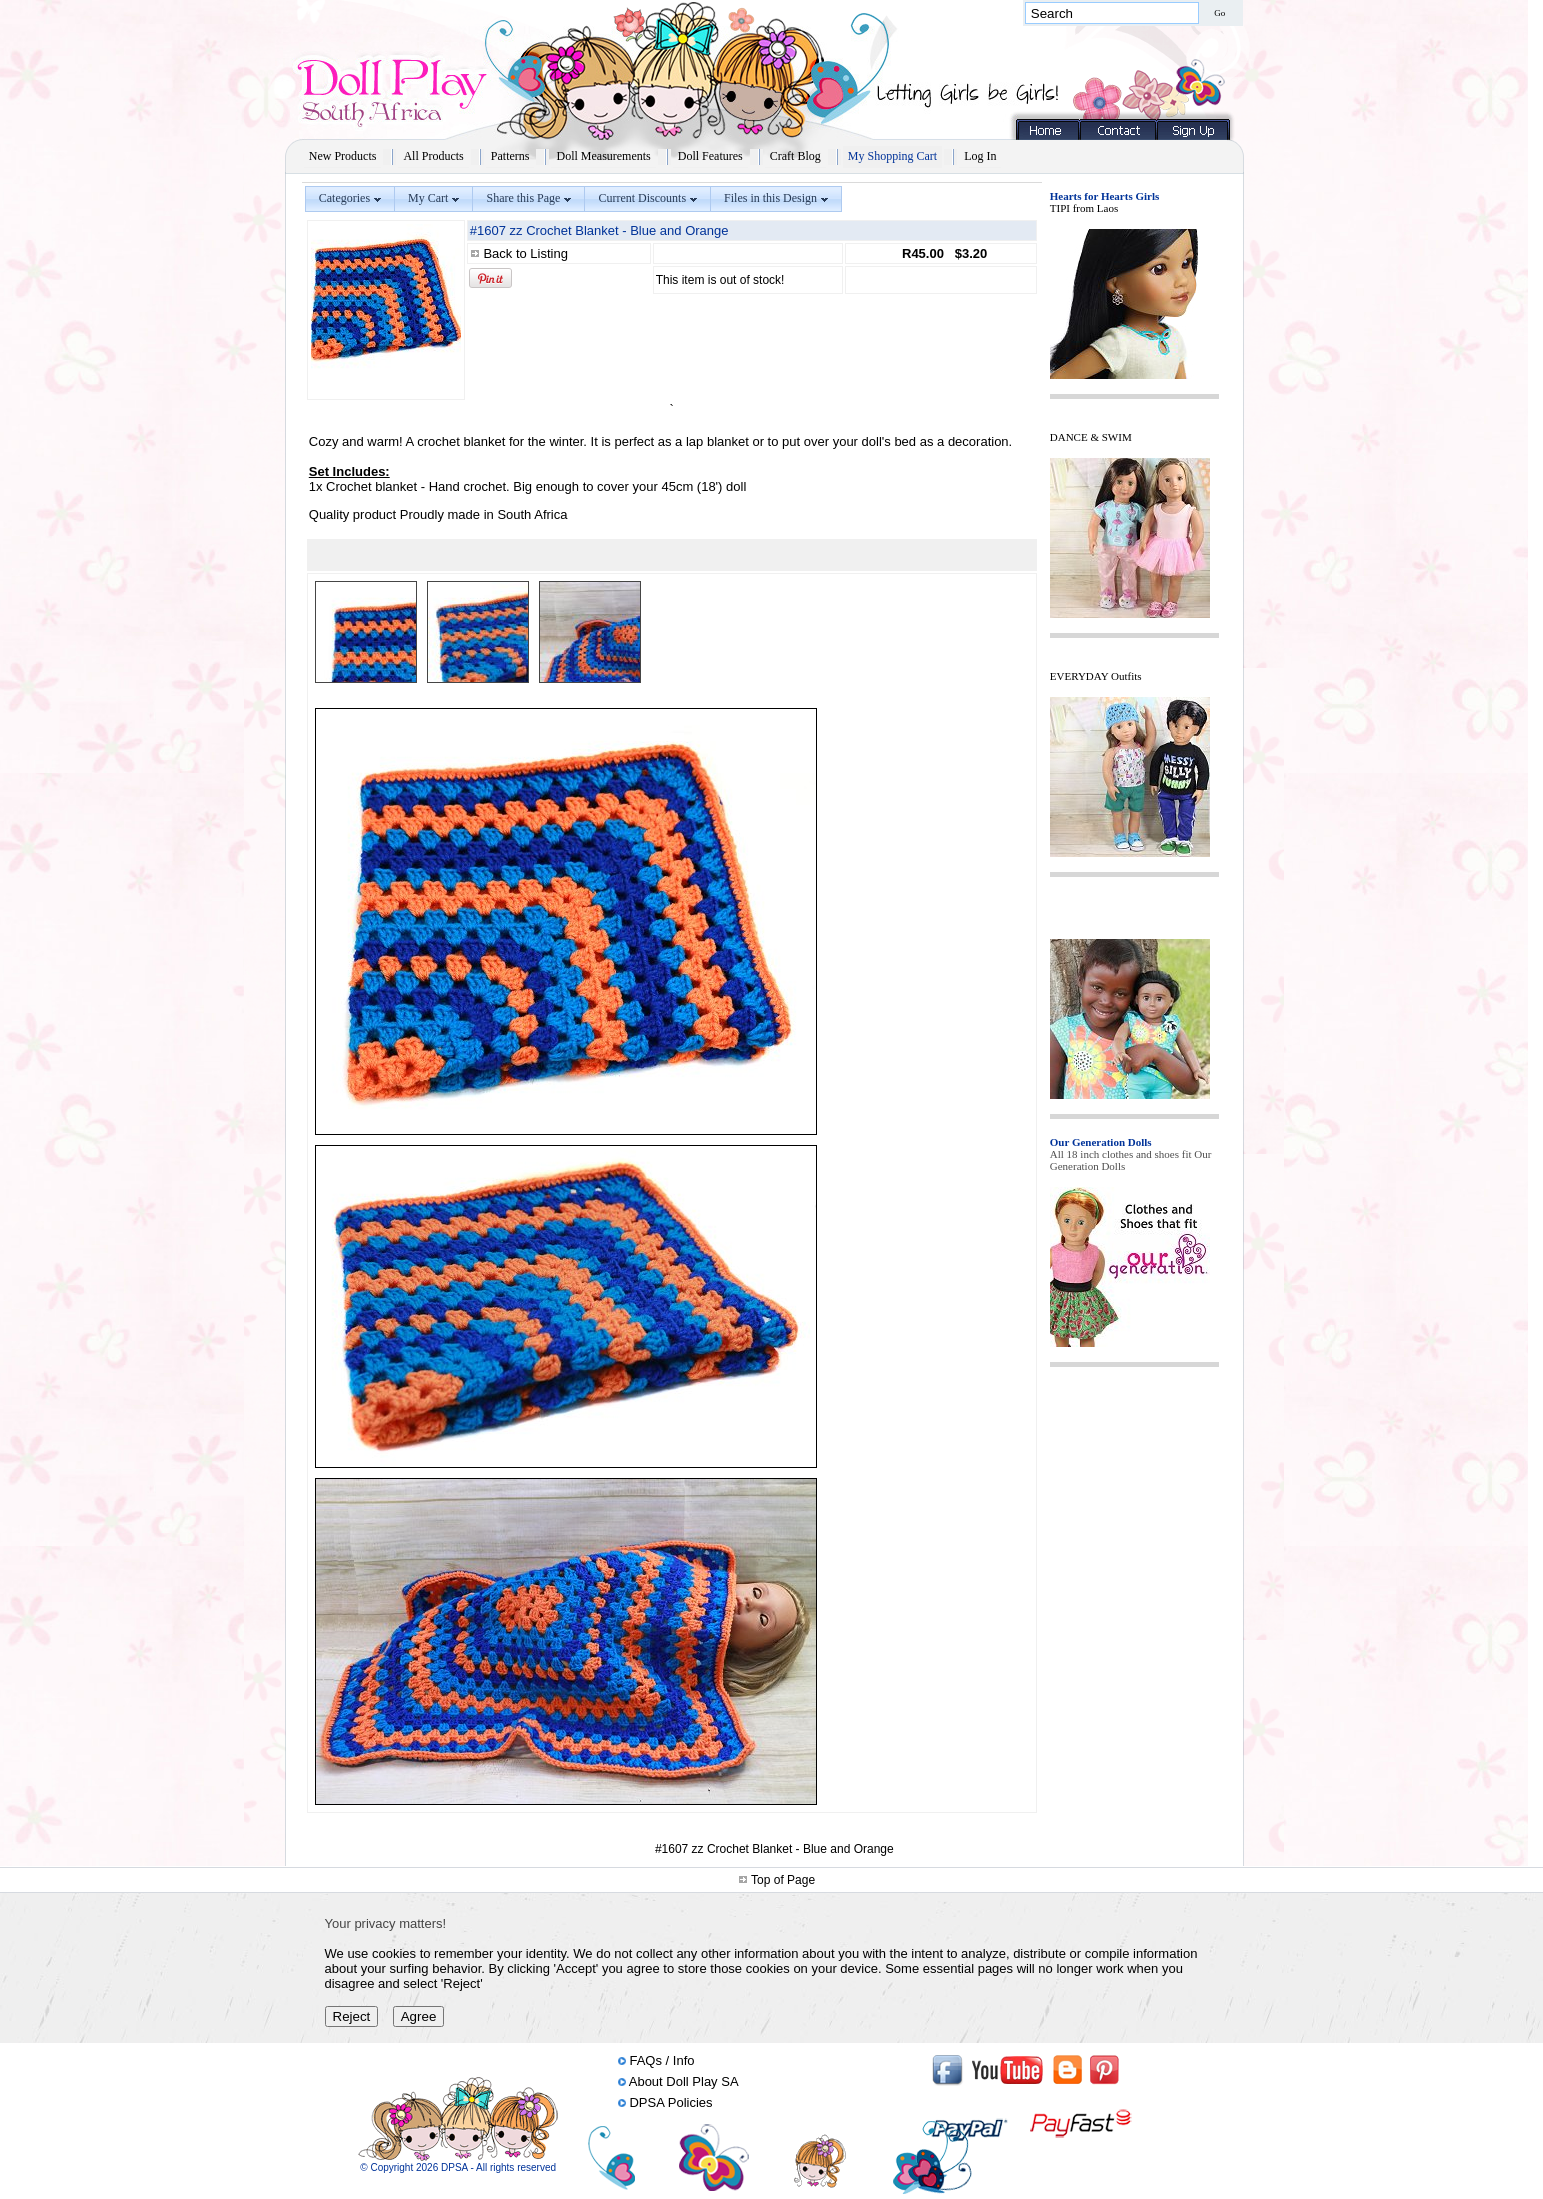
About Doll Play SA (684, 2081)
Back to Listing (525, 253)
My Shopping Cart (892, 156)
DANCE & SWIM (1091, 437)
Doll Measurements (603, 156)
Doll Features (710, 156)
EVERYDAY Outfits (1096, 676)
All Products (433, 156)
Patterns (510, 156)
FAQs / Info (661, 2060)
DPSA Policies (670, 2102)
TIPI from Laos (1084, 208)
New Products (343, 156)
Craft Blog (795, 156)
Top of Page (783, 1880)
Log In (980, 156)
